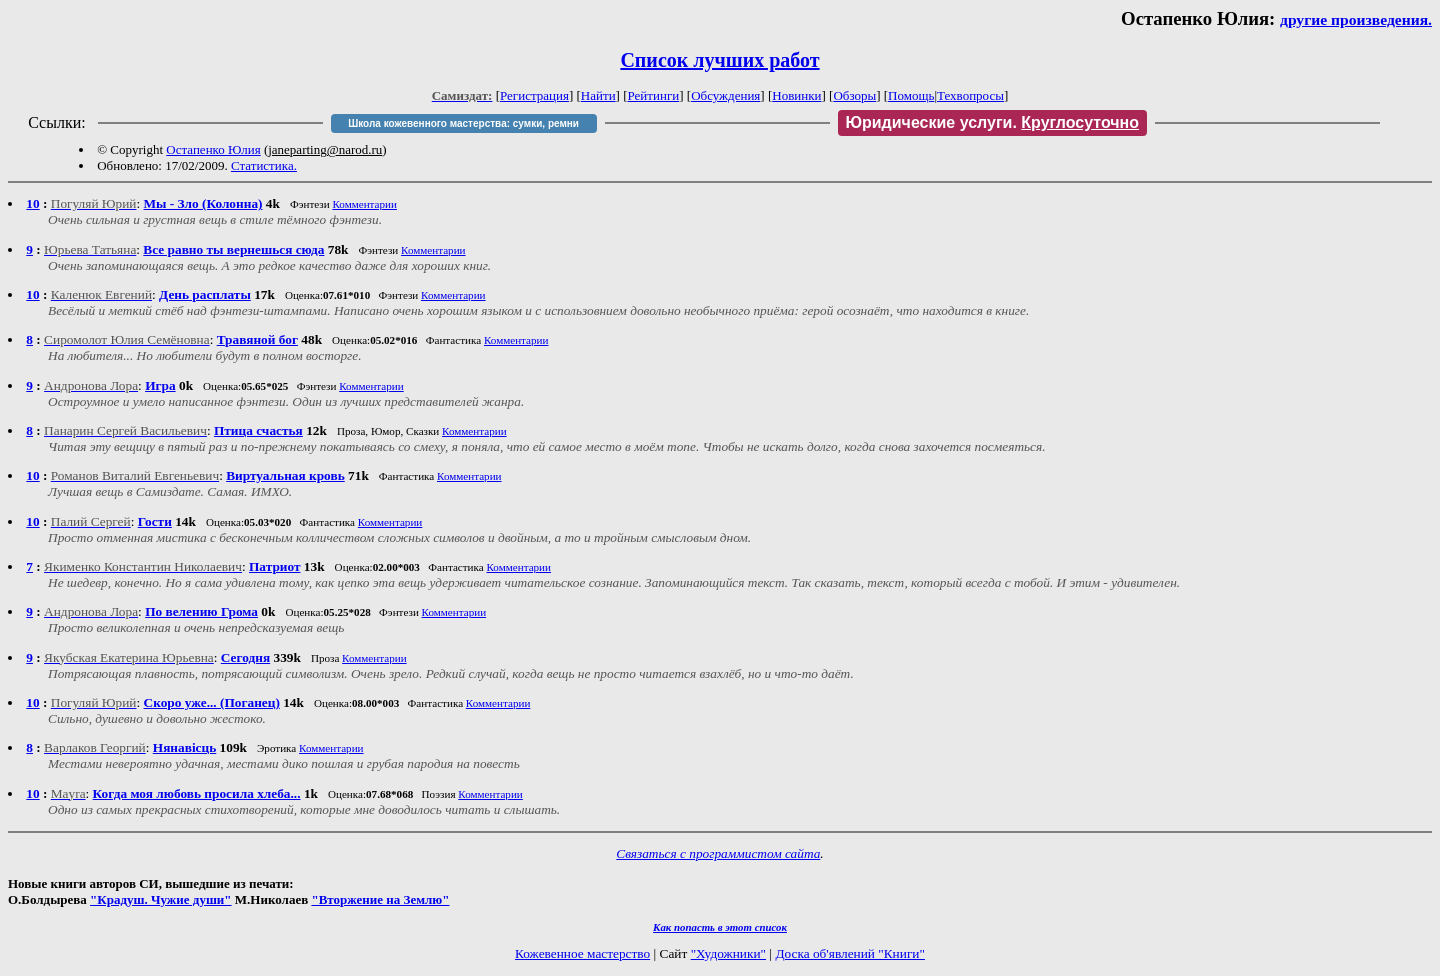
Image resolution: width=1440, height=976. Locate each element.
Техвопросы (970, 95)
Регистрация (534, 95)
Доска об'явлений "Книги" (850, 953)
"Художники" (728, 953)
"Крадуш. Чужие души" (161, 899)
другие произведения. (1356, 19)
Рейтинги (654, 95)
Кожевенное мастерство (582, 953)
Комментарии (364, 204)
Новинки (796, 95)
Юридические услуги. (993, 122)
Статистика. (264, 165)
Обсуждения (725, 95)
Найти (598, 95)
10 (32, 203)
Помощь (911, 95)
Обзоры (854, 95)
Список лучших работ (719, 60)
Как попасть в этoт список (720, 927)
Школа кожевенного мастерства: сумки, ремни (463, 123)
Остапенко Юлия (213, 149)
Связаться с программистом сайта (718, 853)
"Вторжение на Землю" (380, 899)
